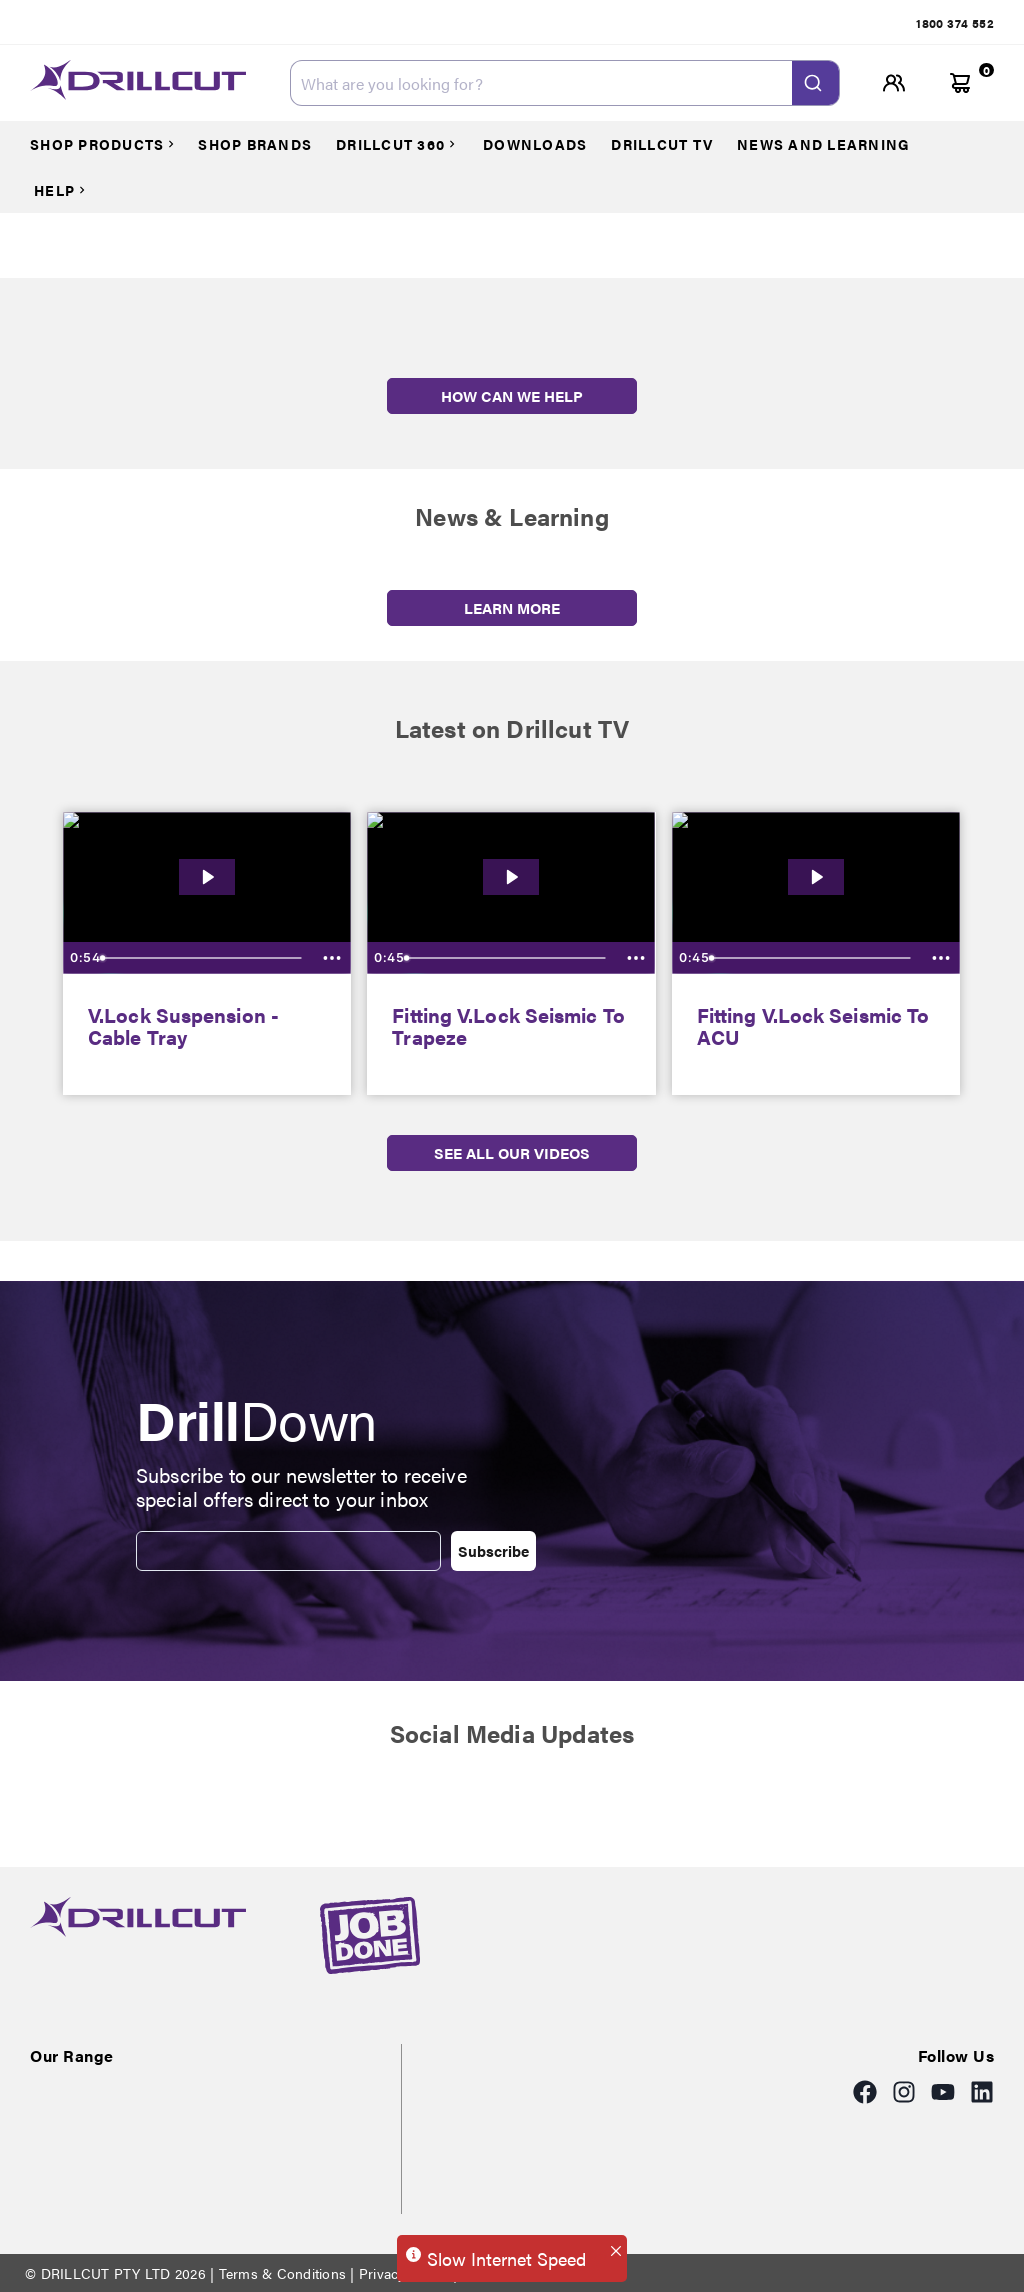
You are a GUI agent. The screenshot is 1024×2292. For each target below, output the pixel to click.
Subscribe (493, 1550)
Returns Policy (505, 2273)
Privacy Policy (404, 2273)
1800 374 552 (955, 23)
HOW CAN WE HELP (512, 395)
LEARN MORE (512, 607)
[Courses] (112, 144)
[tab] (955, 23)
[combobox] (565, 83)
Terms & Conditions (282, 2273)
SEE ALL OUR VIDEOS (512, 1152)
